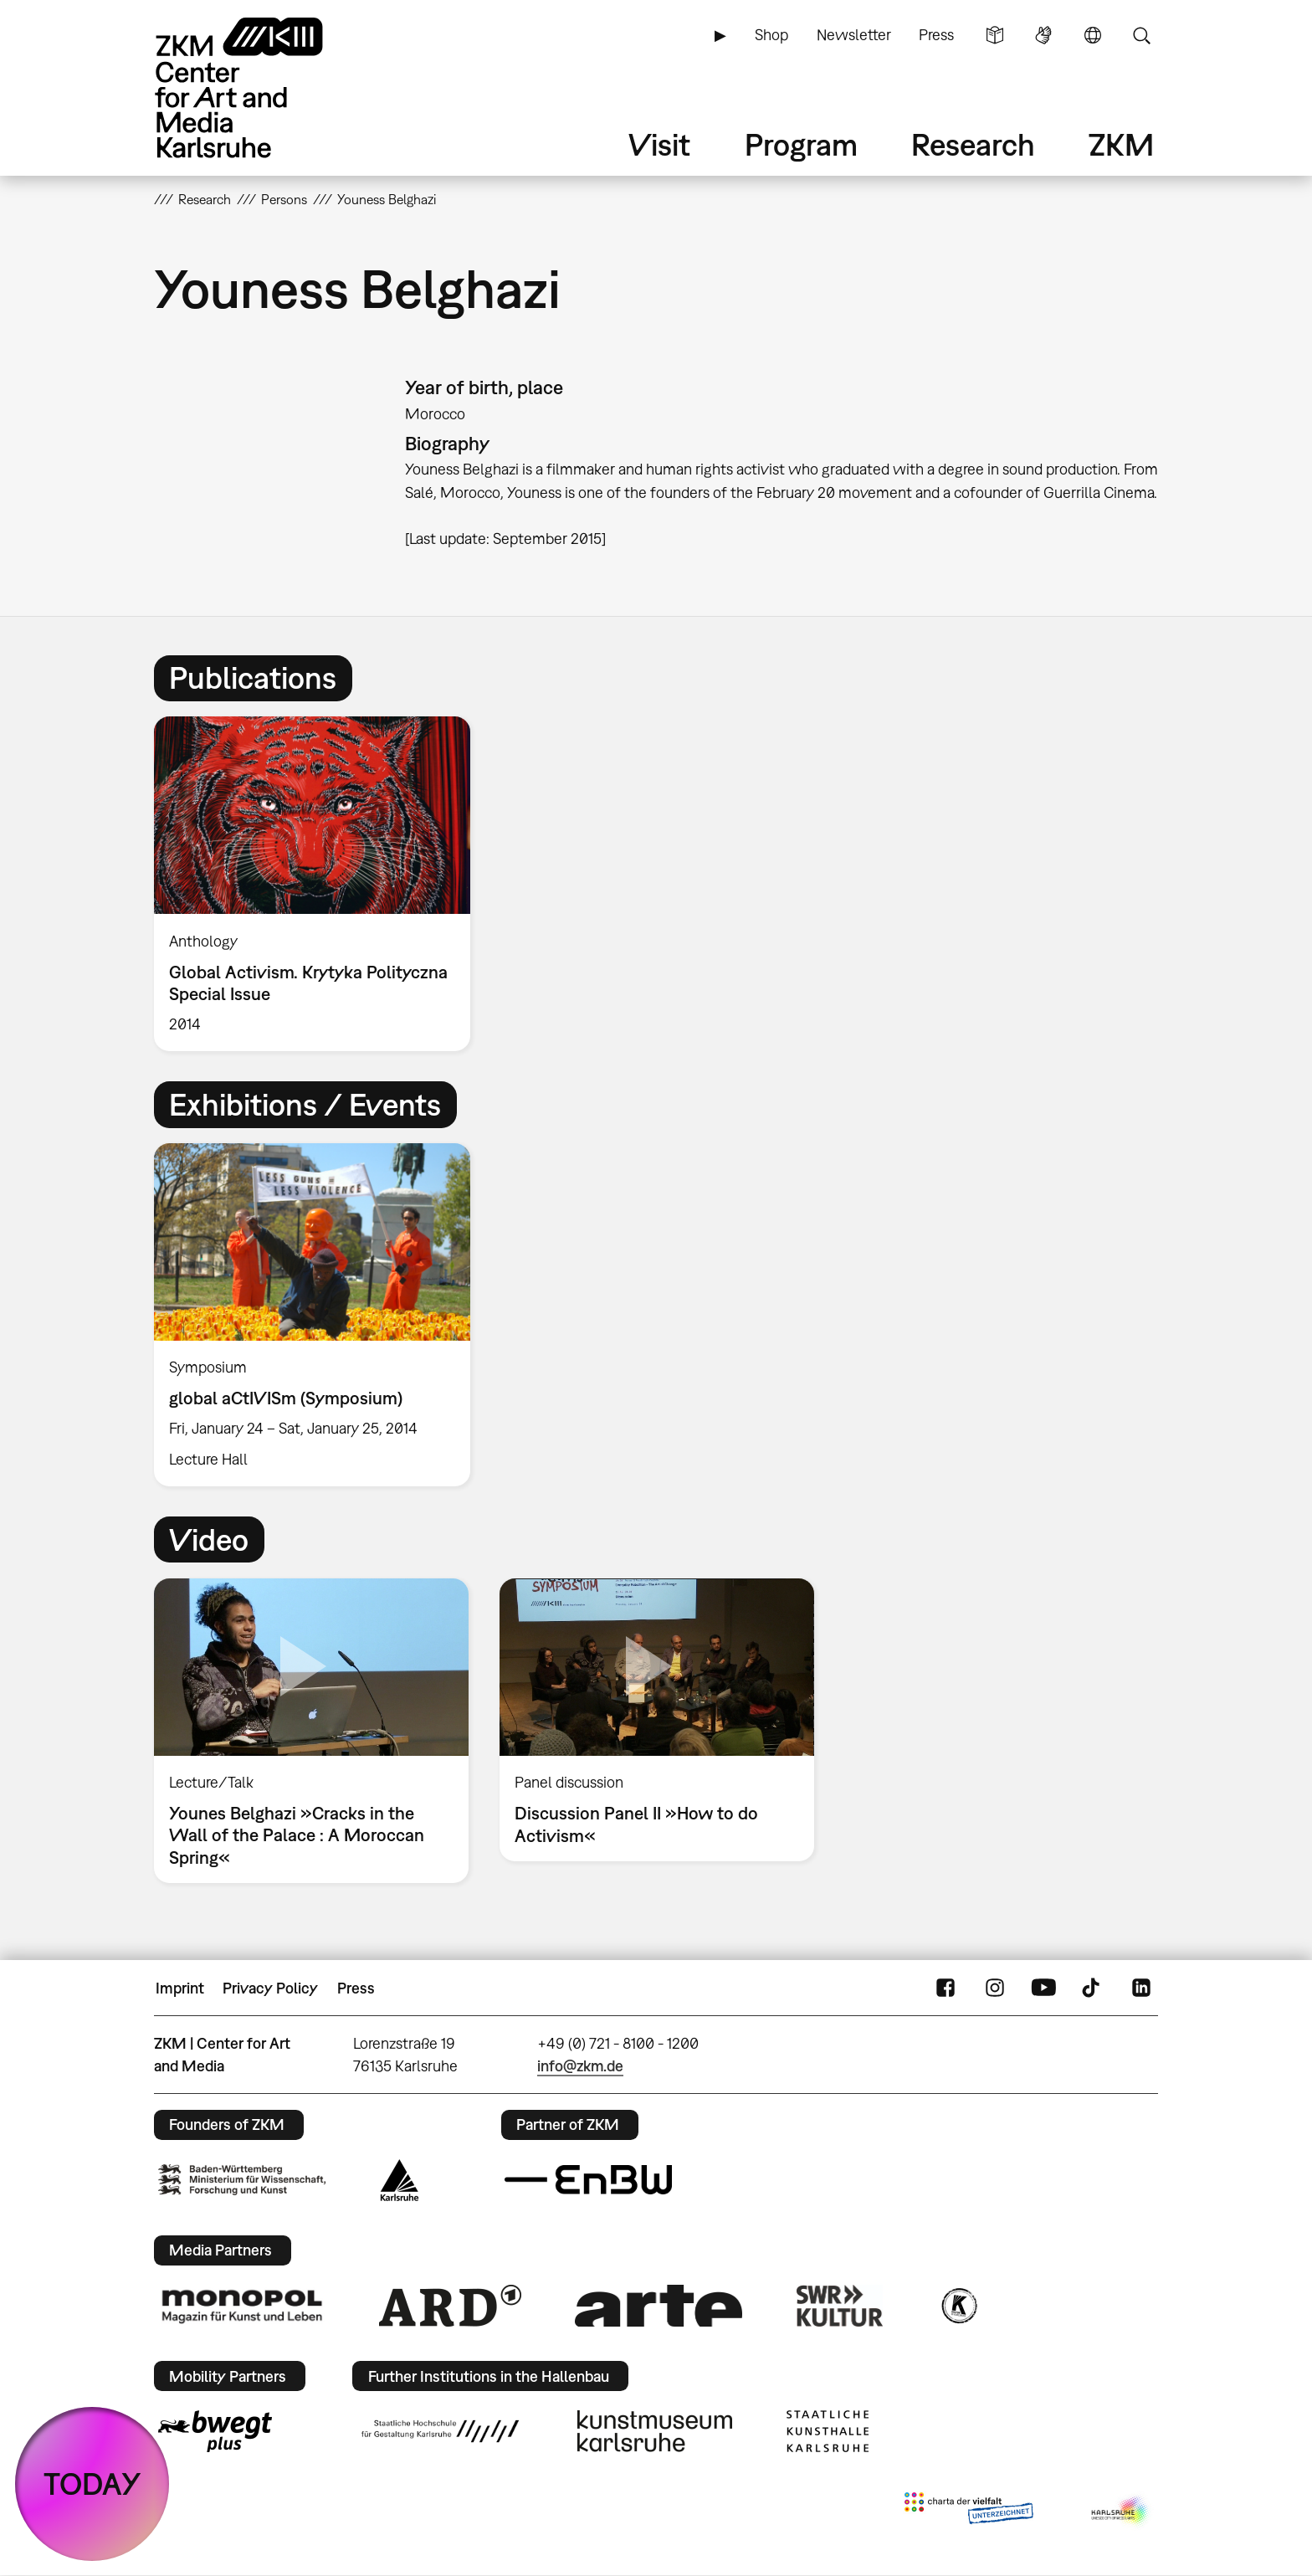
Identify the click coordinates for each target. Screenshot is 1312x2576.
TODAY (92, 2484)
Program (801, 144)
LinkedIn (1141, 1988)
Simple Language (995, 35)
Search (1141, 35)
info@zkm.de (580, 2066)
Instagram (995, 1988)
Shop (771, 35)
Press (936, 35)
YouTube (1043, 1988)
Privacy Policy (270, 1988)
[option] (319, 883)
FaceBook (945, 1988)
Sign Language (1043, 35)
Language (1093, 35)
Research (973, 144)
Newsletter (854, 35)
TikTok (1093, 1988)
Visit (659, 144)
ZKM (1121, 144)
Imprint (180, 1988)
